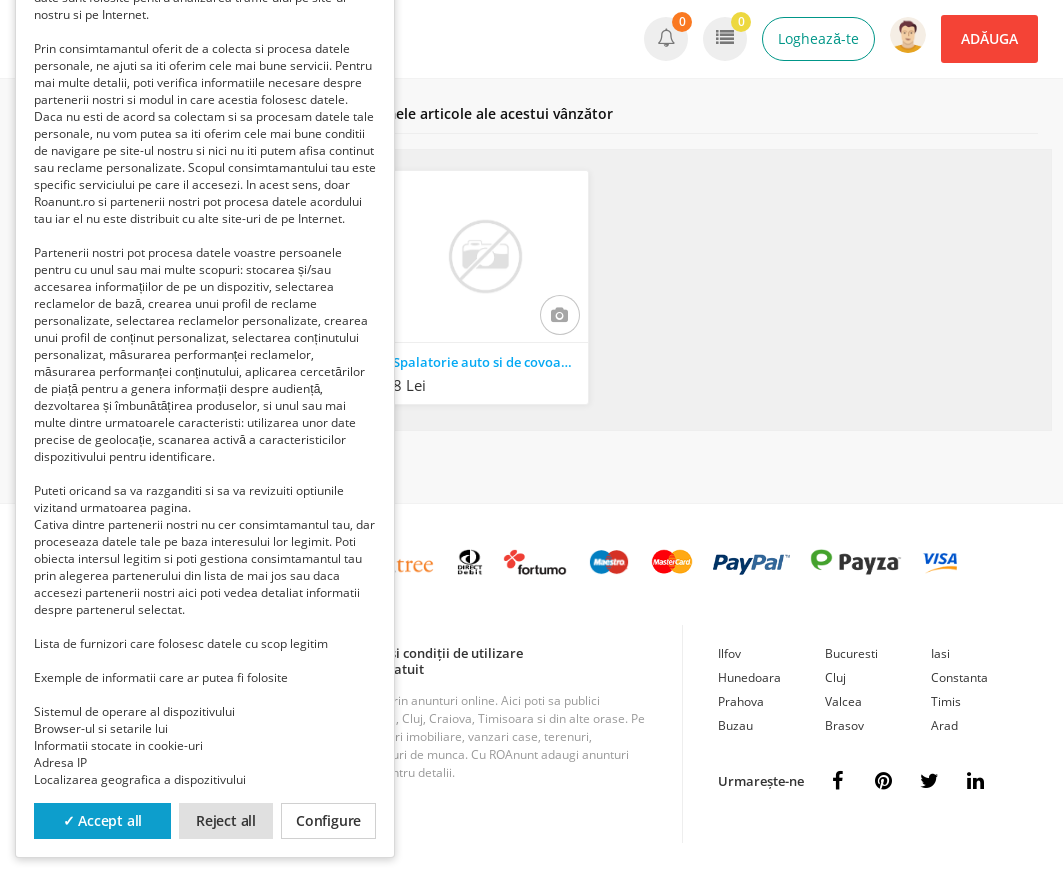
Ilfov (729, 653)
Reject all (226, 820)
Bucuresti (851, 653)
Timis (946, 701)
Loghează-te (818, 38)
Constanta (959, 677)
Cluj (835, 677)
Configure (328, 820)
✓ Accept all (103, 820)
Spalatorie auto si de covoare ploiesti (490, 362)
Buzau (735, 725)
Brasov (844, 725)
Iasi (940, 653)
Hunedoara (749, 677)
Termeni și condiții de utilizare (429, 653)
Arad (944, 725)
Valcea (843, 701)
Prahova (741, 701)
